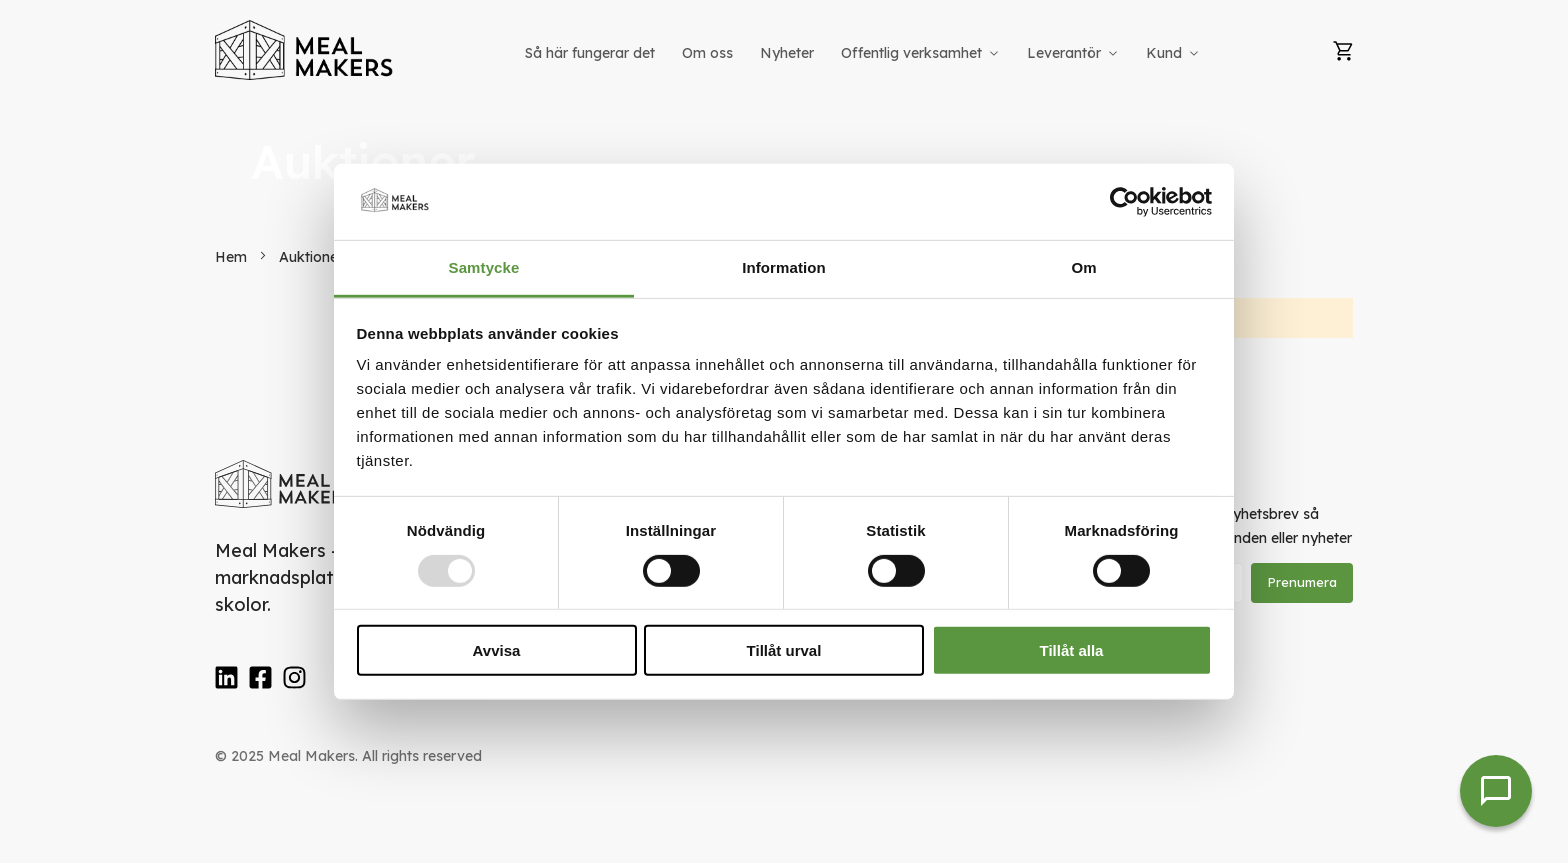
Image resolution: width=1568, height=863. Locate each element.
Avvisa (497, 650)
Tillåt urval (784, 650)
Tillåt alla (1072, 650)
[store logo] (305, 50)
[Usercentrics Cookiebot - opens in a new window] (1124, 202)
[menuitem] (590, 53)
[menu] (864, 53)
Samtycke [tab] (484, 267)
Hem (233, 257)
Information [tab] (784, 267)
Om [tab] (1083, 267)
